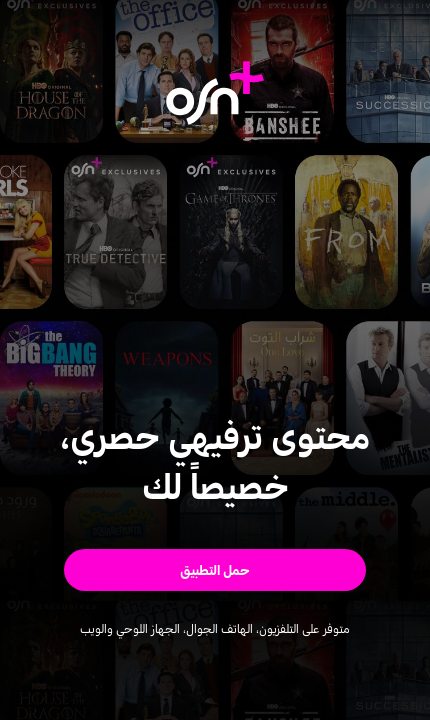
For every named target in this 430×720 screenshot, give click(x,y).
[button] (215, 569)
